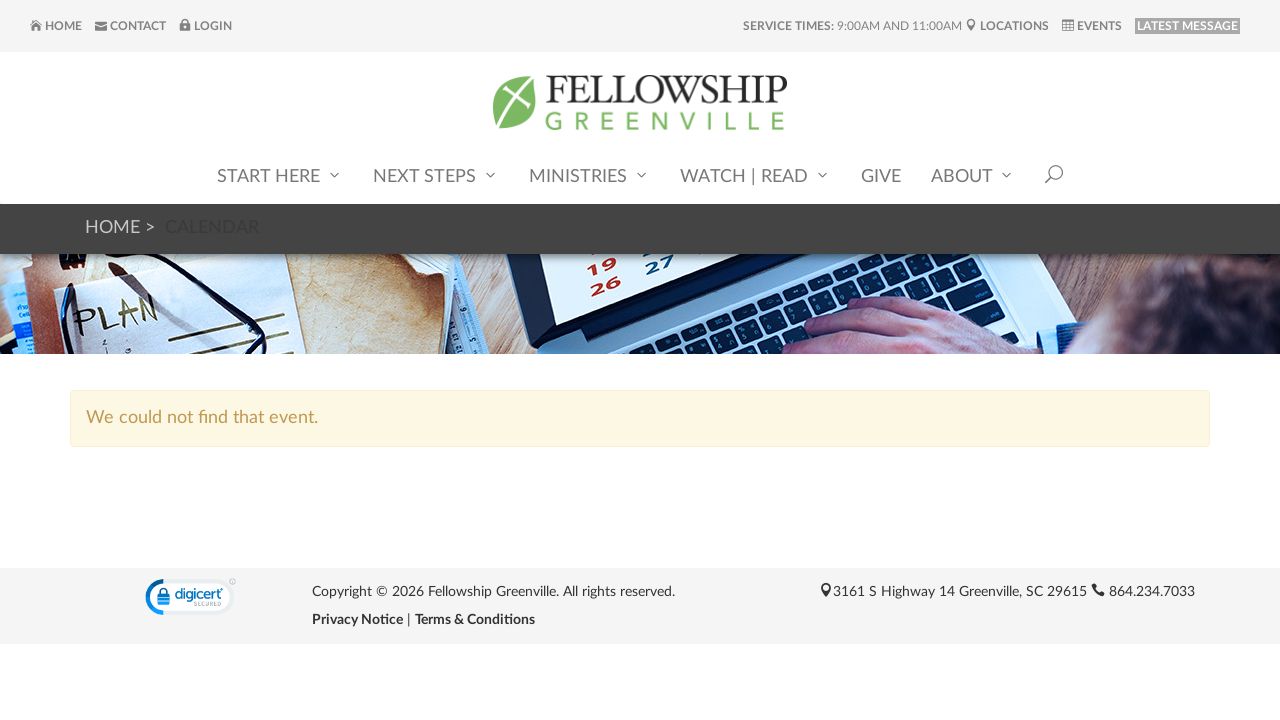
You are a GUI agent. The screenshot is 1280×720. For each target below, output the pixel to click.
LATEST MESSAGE (1187, 26)
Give (881, 177)
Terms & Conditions (475, 620)
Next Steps (436, 175)
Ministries (589, 175)
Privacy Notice (357, 620)
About (973, 175)
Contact (130, 26)
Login (205, 26)
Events (1092, 26)
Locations (1007, 26)
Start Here (280, 175)
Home (56, 26)
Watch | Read (755, 175)
